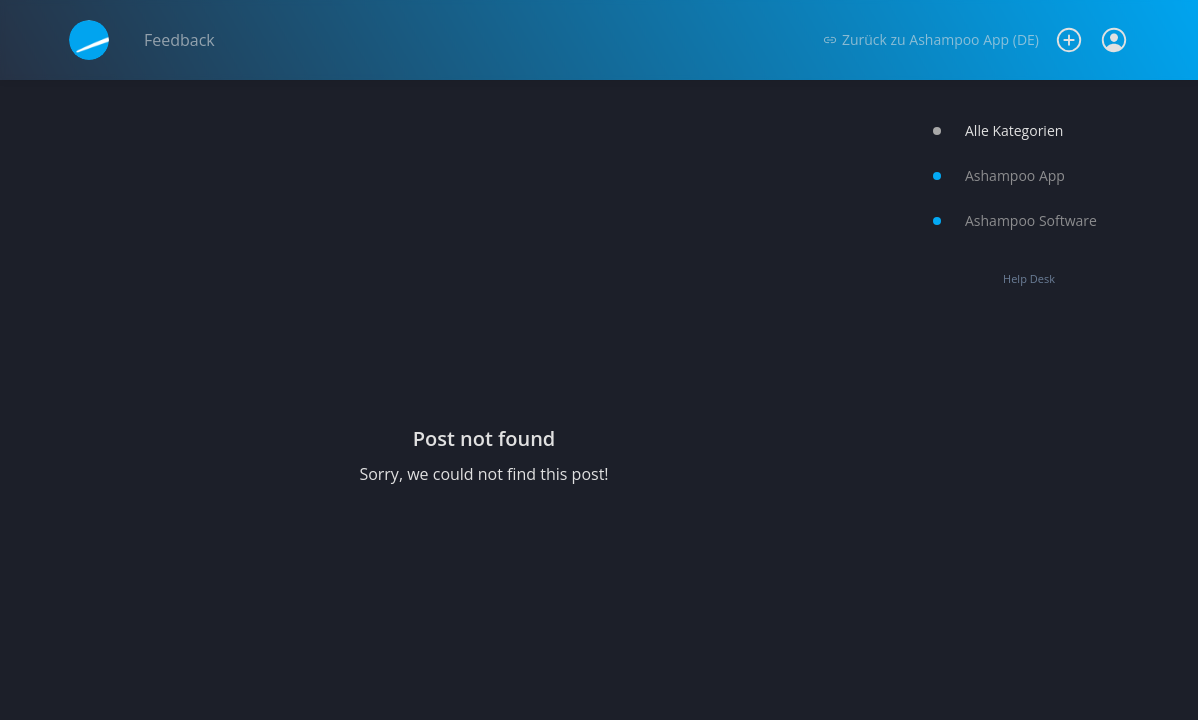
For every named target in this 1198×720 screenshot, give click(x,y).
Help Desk (1029, 278)
